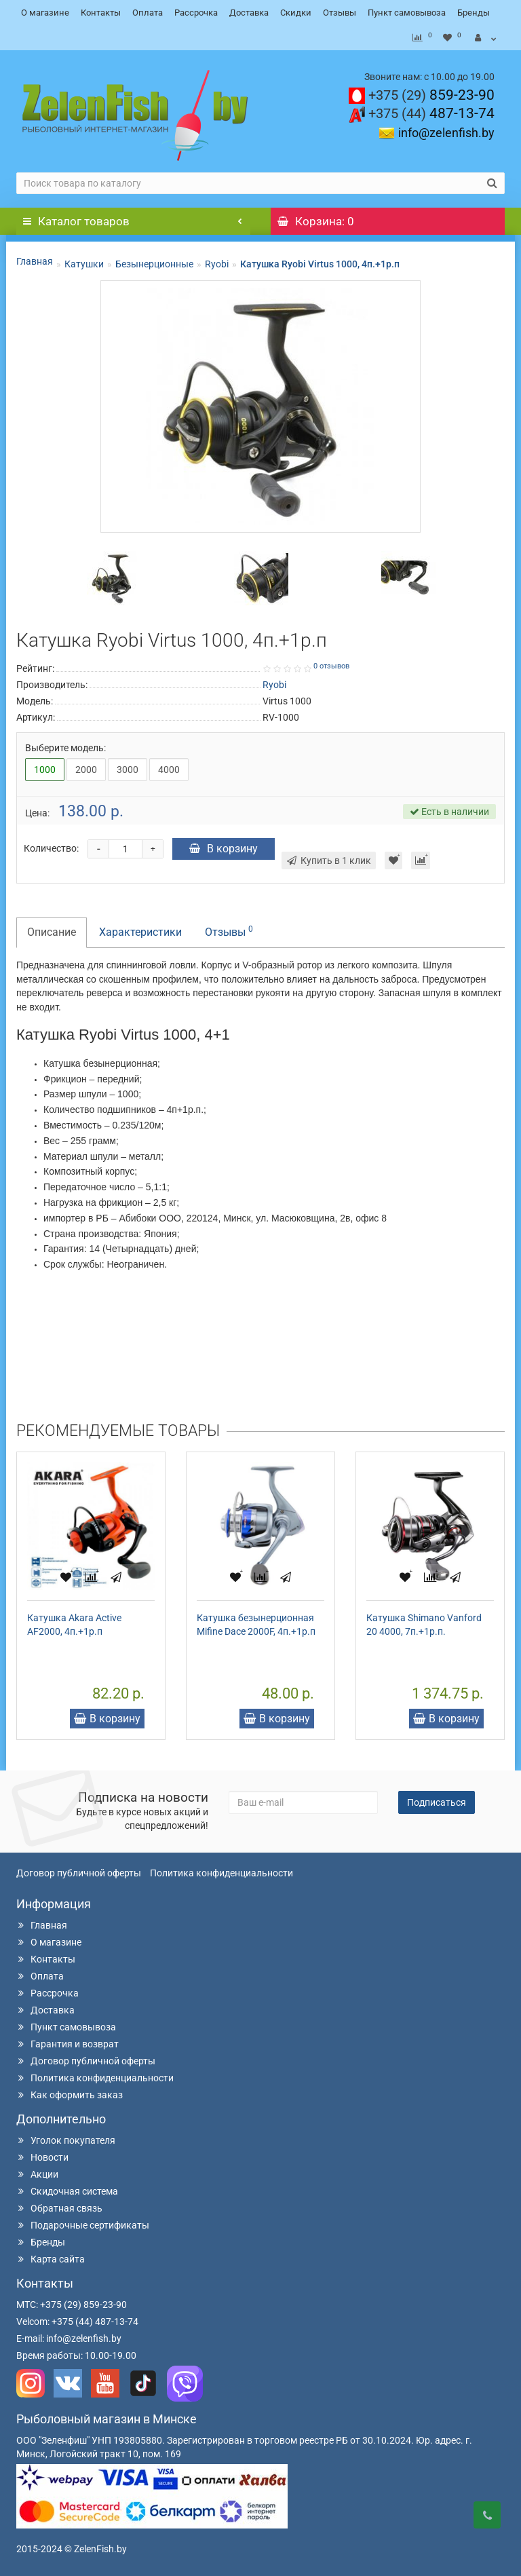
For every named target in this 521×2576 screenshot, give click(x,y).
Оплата (147, 12)
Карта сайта (50, 2259)
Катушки (84, 264)
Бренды (473, 12)
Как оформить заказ (69, 2094)
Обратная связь (59, 2208)
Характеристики (140, 932)
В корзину (223, 848)
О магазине (45, 12)
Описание (51, 932)
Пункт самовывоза (407, 12)
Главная (34, 261)
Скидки (295, 12)
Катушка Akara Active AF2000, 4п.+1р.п (74, 1624)
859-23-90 (431, 95)
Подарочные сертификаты (82, 2225)
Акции (37, 2174)
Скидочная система (67, 2191)
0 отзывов (331, 666)
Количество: (51, 848)
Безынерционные (154, 264)
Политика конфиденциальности (221, 1873)
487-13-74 (431, 113)
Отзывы (339, 12)
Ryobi (217, 264)
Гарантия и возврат (67, 2044)
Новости (42, 2157)
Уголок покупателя (65, 2140)
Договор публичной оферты (78, 1873)
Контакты (101, 12)
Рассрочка (196, 12)
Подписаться (436, 1802)
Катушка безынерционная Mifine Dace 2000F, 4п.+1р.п (256, 1624)
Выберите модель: (65, 747)
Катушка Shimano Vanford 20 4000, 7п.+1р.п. (424, 1624)
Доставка (249, 12)
